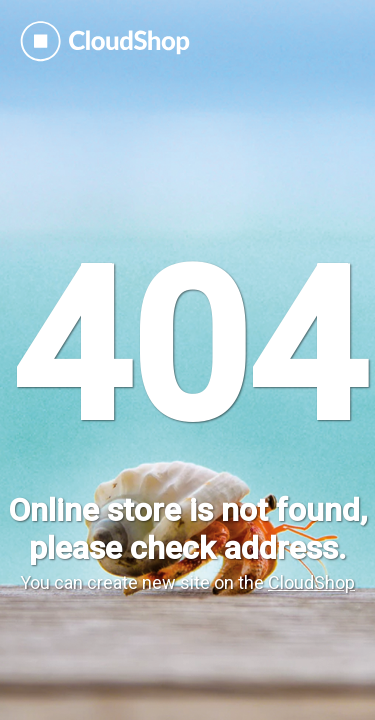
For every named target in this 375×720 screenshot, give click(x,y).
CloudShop (311, 582)
